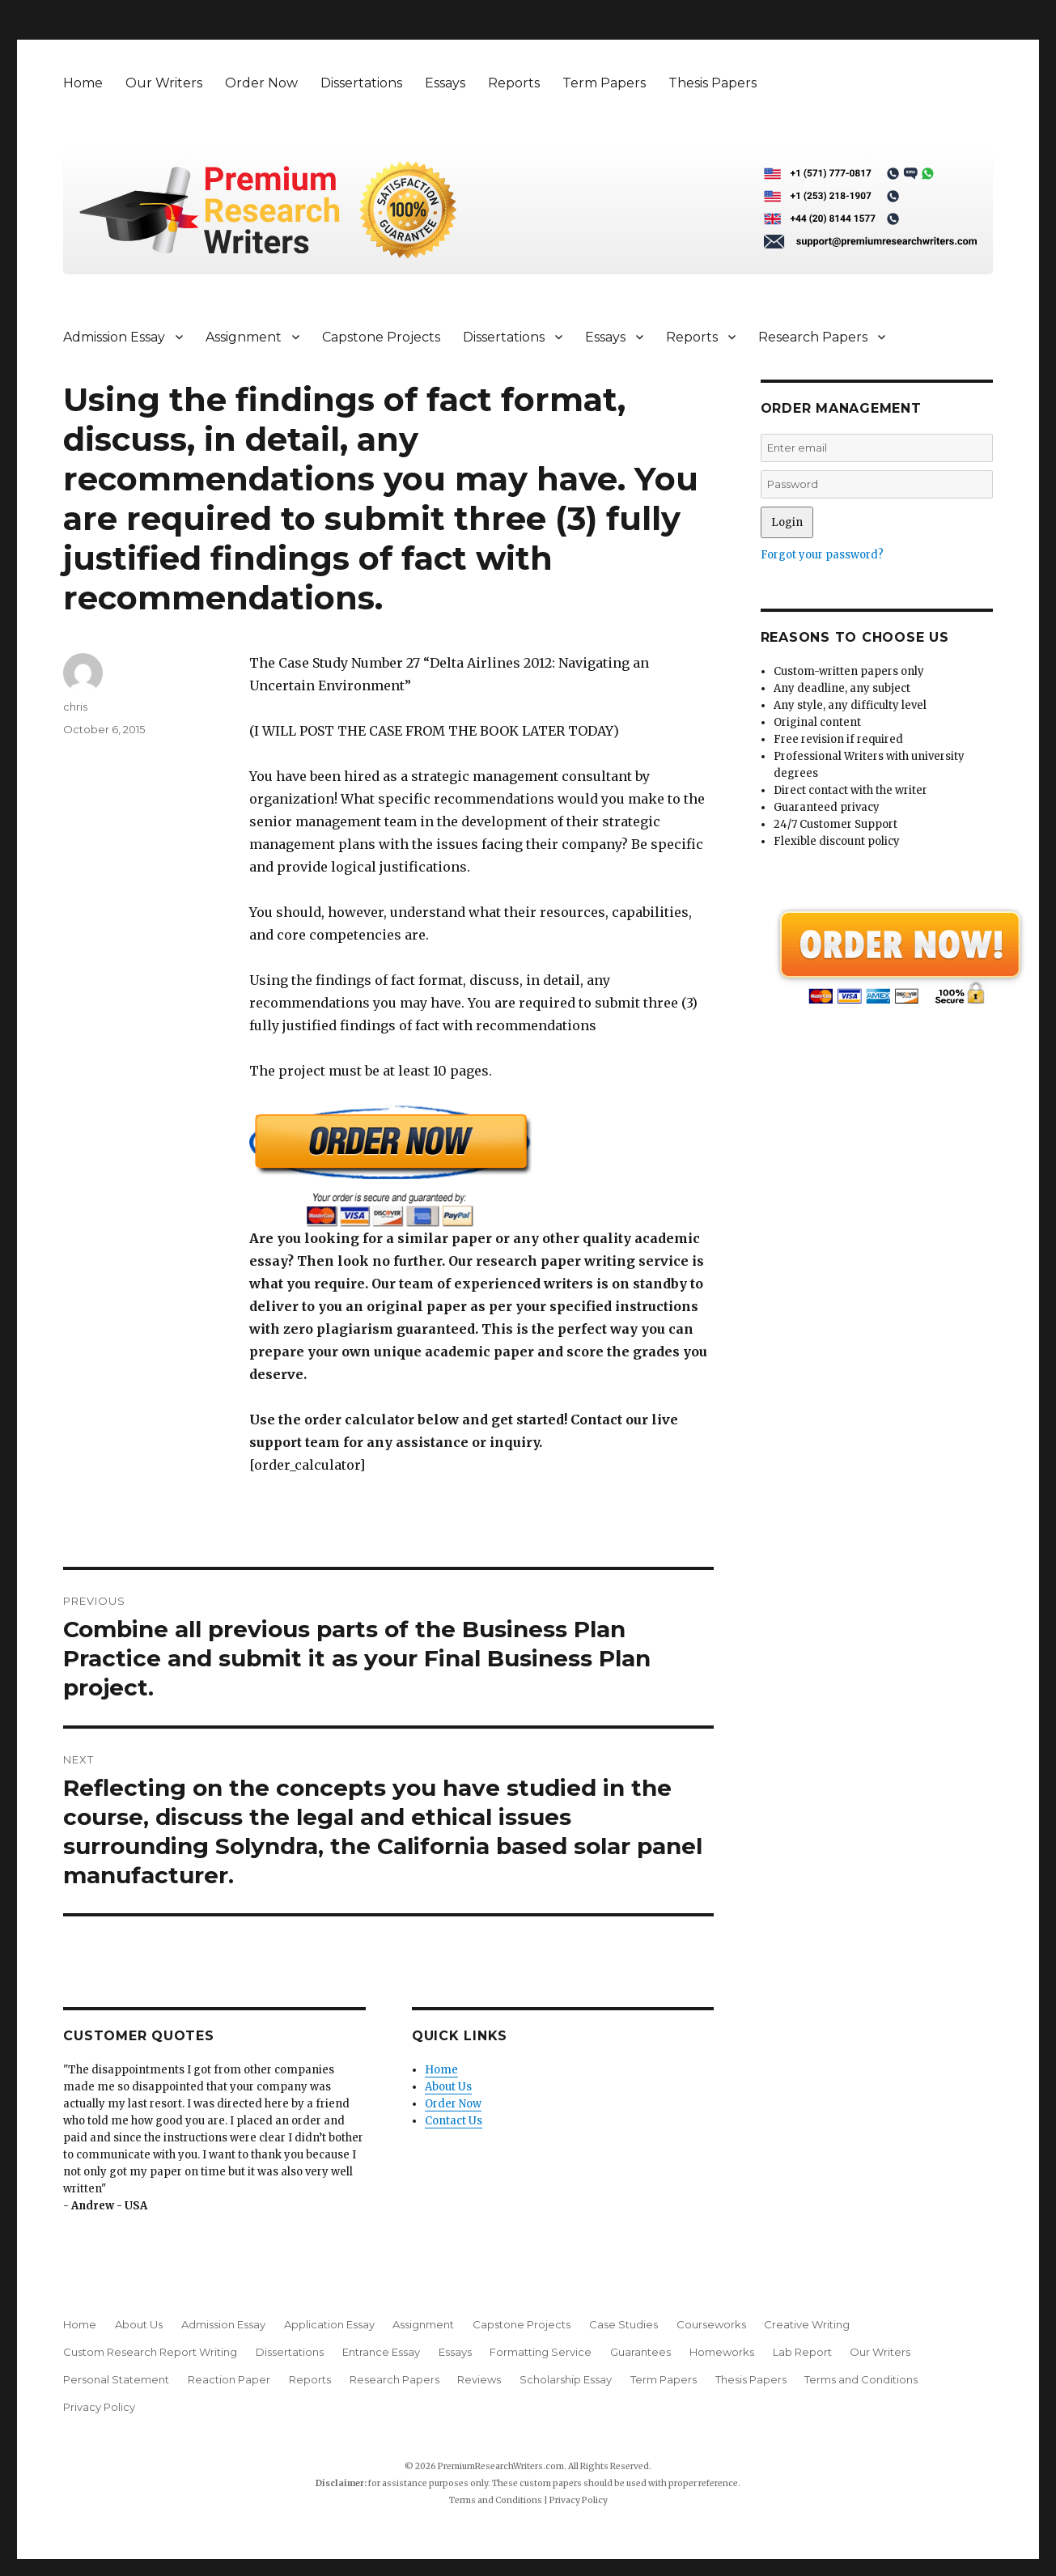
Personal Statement (116, 2379)
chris (75, 706)
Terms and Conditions (861, 2379)
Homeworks (721, 2351)
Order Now (261, 83)
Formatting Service (541, 2351)
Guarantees (640, 2351)
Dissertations (361, 83)
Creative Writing (807, 2324)
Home (83, 83)
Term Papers (604, 83)
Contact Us (453, 2121)
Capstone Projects (381, 337)
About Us (448, 2087)
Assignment (244, 337)
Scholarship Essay (566, 2379)
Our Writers (163, 83)
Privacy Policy (99, 2406)
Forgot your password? (822, 555)
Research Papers (812, 337)
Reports (514, 83)
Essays (445, 83)
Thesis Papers (712, 83)
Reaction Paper (229, 2379)
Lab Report (802, 2351)
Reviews (479, 2379)
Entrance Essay (381, 2351)
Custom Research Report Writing (150, 2351)
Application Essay (329, 2324)
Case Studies (623, 2324)
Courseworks (711, 2324)
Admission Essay (114, 337)
